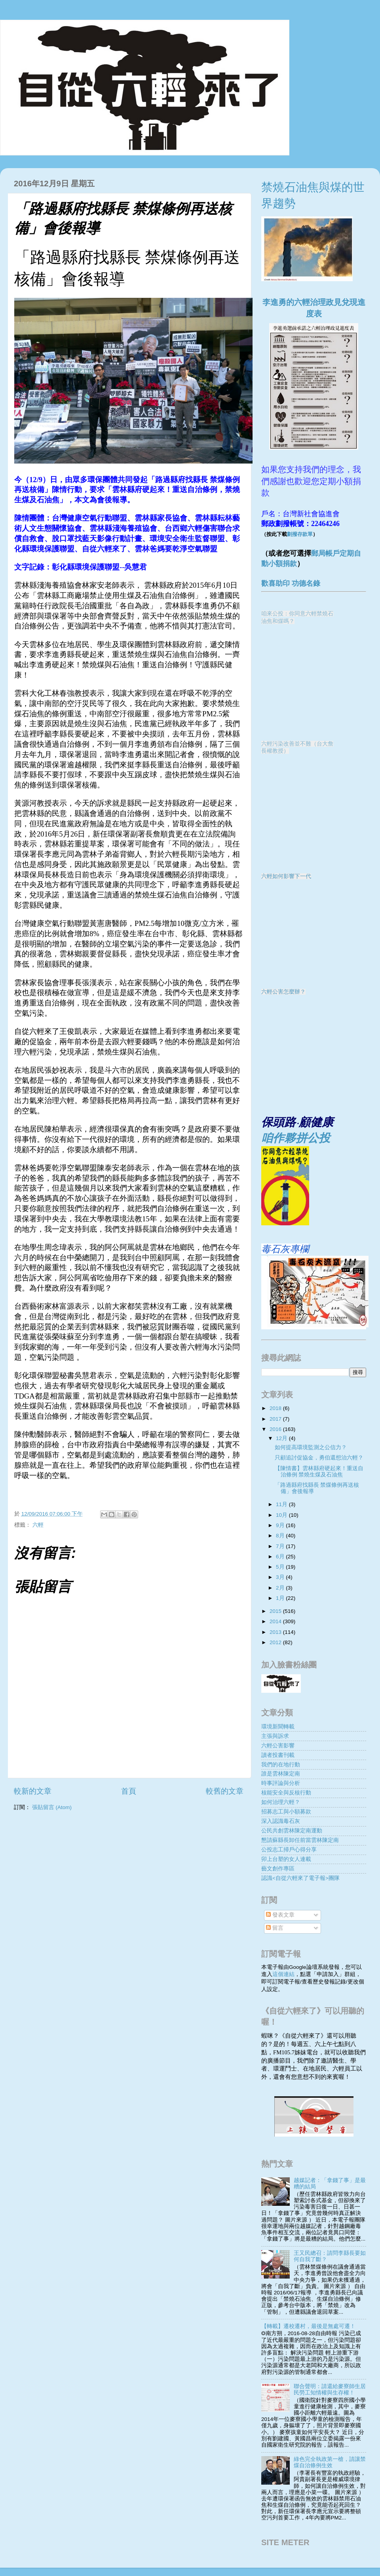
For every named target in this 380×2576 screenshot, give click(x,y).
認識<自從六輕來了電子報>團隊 (300, 1878)
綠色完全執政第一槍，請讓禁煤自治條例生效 (330, 2462)
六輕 (38, 1525)
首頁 (128, 1791)
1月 (281, 1598)
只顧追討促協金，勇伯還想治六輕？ (319, 1458)
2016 (276, 1429)
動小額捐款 (279, 564)
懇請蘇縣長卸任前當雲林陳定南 (300, 1840)
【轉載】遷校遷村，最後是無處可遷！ (308, 2326)
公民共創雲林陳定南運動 (291, 1831)
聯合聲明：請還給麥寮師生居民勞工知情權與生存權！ (330, 2389)
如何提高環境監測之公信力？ (311, 1447)
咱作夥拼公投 (295, 1138)
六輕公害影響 (277, 1746)
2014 (276, 1621)
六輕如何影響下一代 (286, 876)
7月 (281, 1546)
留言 (274, 1928)
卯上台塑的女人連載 (286, 1859)
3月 (281, 1577)
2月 (281, 1588)
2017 (276, 1419)
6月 (281, 1557)
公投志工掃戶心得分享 (289, 1850)
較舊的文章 (224, 1791)
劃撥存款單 (300, 534)
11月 (282, 1504)
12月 (282, 1438)
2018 (276, 1408)
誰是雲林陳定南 (280, 1774)
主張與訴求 (275, 1736)
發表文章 (280, 1915)
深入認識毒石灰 (280, 1821)
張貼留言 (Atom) (52, 1807)
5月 (281, 1567)
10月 (282, 1515)
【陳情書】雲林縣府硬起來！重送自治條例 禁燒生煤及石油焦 (319, 1471)
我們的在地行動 (280, 1765)
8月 (281, 1536)
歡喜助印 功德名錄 (290, 583)
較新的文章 (32, 1791)
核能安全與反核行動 (286, 1793)
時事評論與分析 (280, 1783)
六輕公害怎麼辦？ (283, 992)
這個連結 (283, 1974)
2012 (276, 1642)
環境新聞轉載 (277, 1727)
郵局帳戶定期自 (336, 553)
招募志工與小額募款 (286, 1812)
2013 (276, 1632)
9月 (281, 1525)
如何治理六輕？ (280, 1802)
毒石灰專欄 (285, 1249)
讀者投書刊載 (277, 1755)
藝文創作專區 (277, 1869)
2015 (276, 1611)
